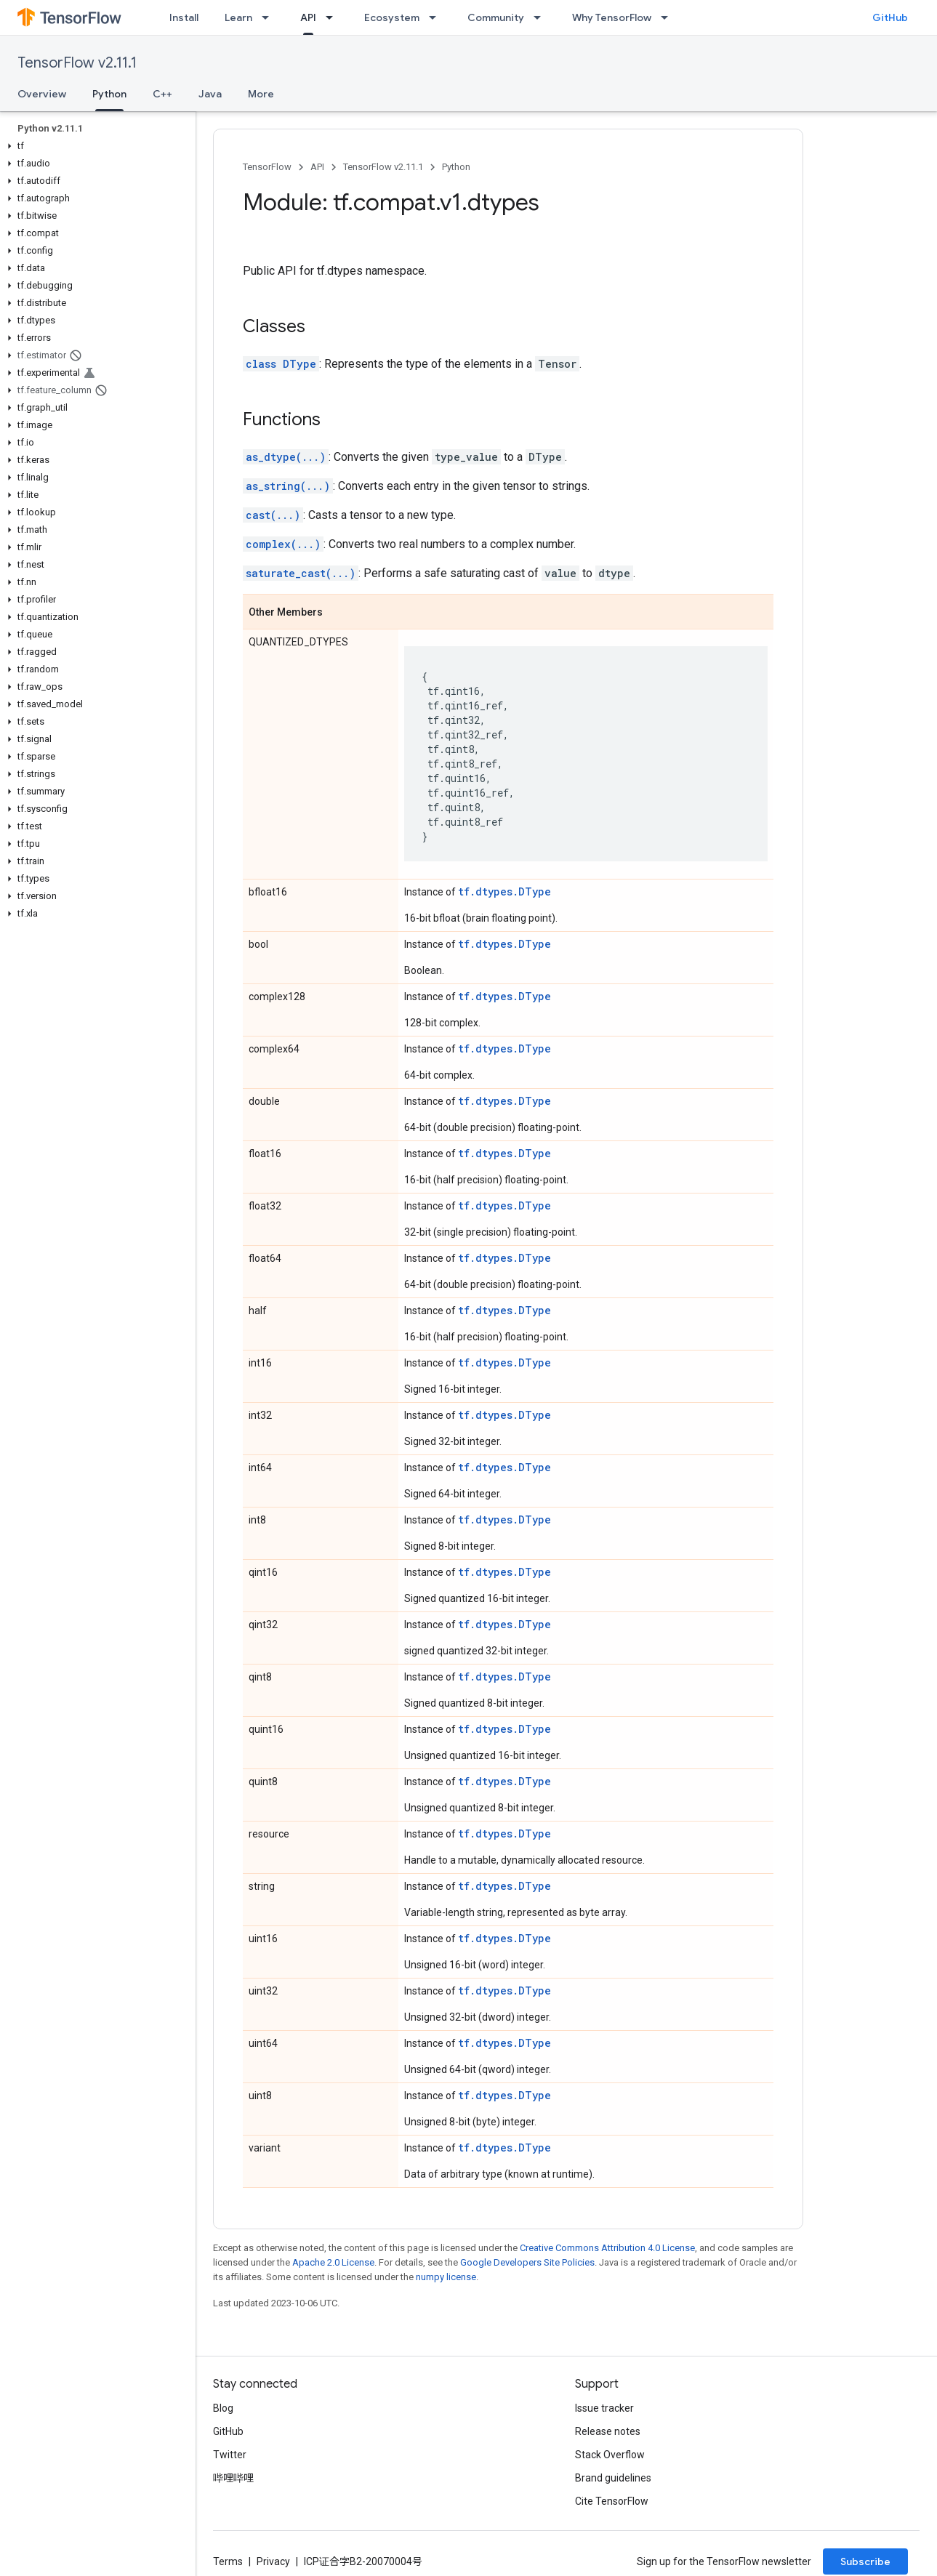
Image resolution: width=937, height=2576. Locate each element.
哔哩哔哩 (233, 2478)
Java (210, 93)
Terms (228, 2561)
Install (183, 17)
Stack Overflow (610, 2454)
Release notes (607, 2431)
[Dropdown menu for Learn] (269, 17)
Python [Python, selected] (109, 93)
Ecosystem (391, 17)
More (261, 93)
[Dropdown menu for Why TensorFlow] (668, 17)
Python (456, 166)
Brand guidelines (613, 2478)
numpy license (446, 2276)
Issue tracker (604, 2408)
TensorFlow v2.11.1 (77, 63)
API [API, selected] (308, 17)
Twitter (229, 2454)
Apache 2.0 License (333, 2262)
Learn (238, 17)
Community (495, 17)
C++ (162, 93)
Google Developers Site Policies (527, 2262)
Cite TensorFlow (611, 2501)
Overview (41, 93)
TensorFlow (267, 166)
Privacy (273, 2561)
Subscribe (865, 2561)
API (317, 166)
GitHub (890, 17)
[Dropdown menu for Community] (541, 17)
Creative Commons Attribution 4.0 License (607, 2247)
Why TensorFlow (611, 17)
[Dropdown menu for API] (333, 17)
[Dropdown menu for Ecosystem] (436, 17)
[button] (95, 146)
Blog (223, 2408)
